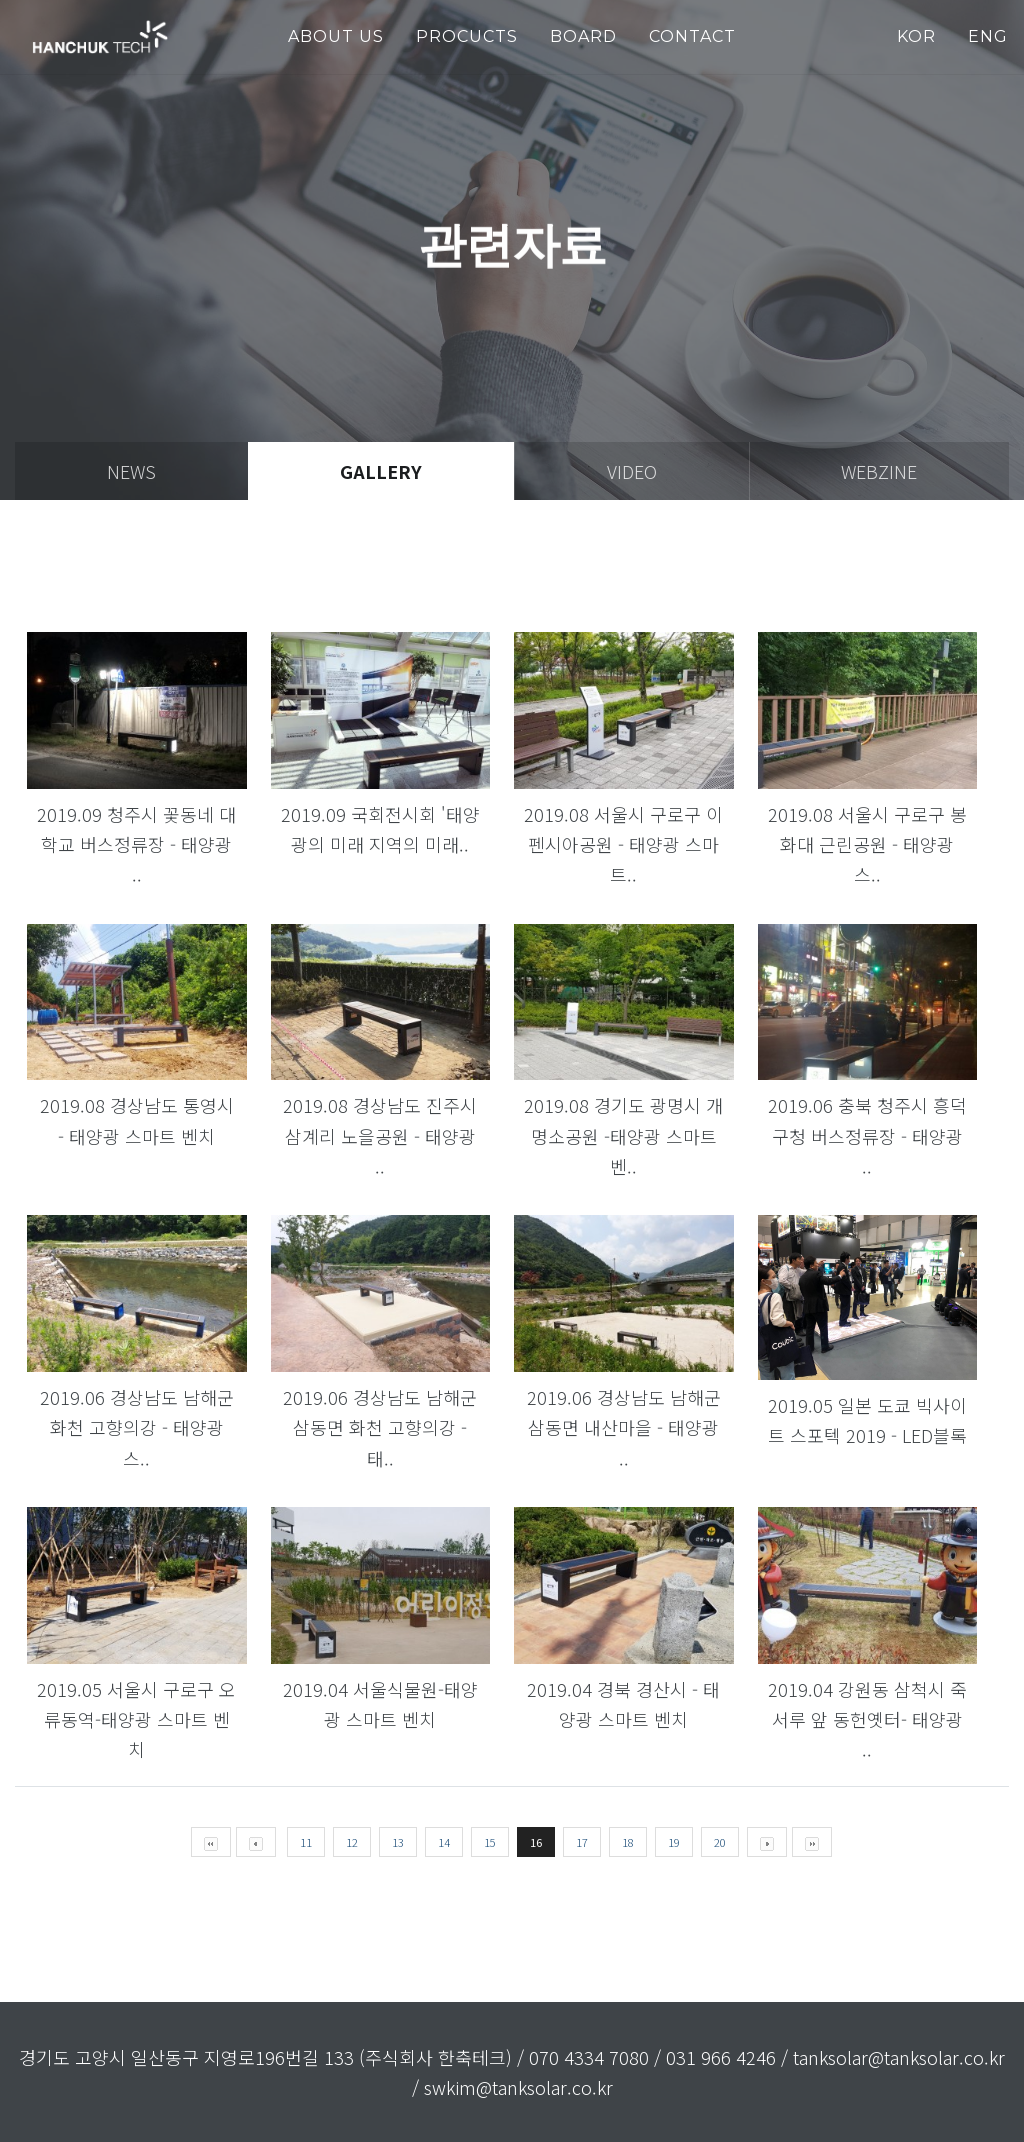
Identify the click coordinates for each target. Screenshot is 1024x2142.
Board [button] (583, 36)
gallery (381, 471)
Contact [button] (692, 36)
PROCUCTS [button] (467, 36)
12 (352, 1842)
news (131, 471)
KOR (916, 36)
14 (444, 1842)
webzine (879, 471)
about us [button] (336, 36)
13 (398, 1842)
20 (720, 1842)
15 (490, 1842)
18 (628, 1842)
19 (674, 1842)
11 (306, 1842)
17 (582, 1842)
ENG (988, 36)
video (632, 471)
